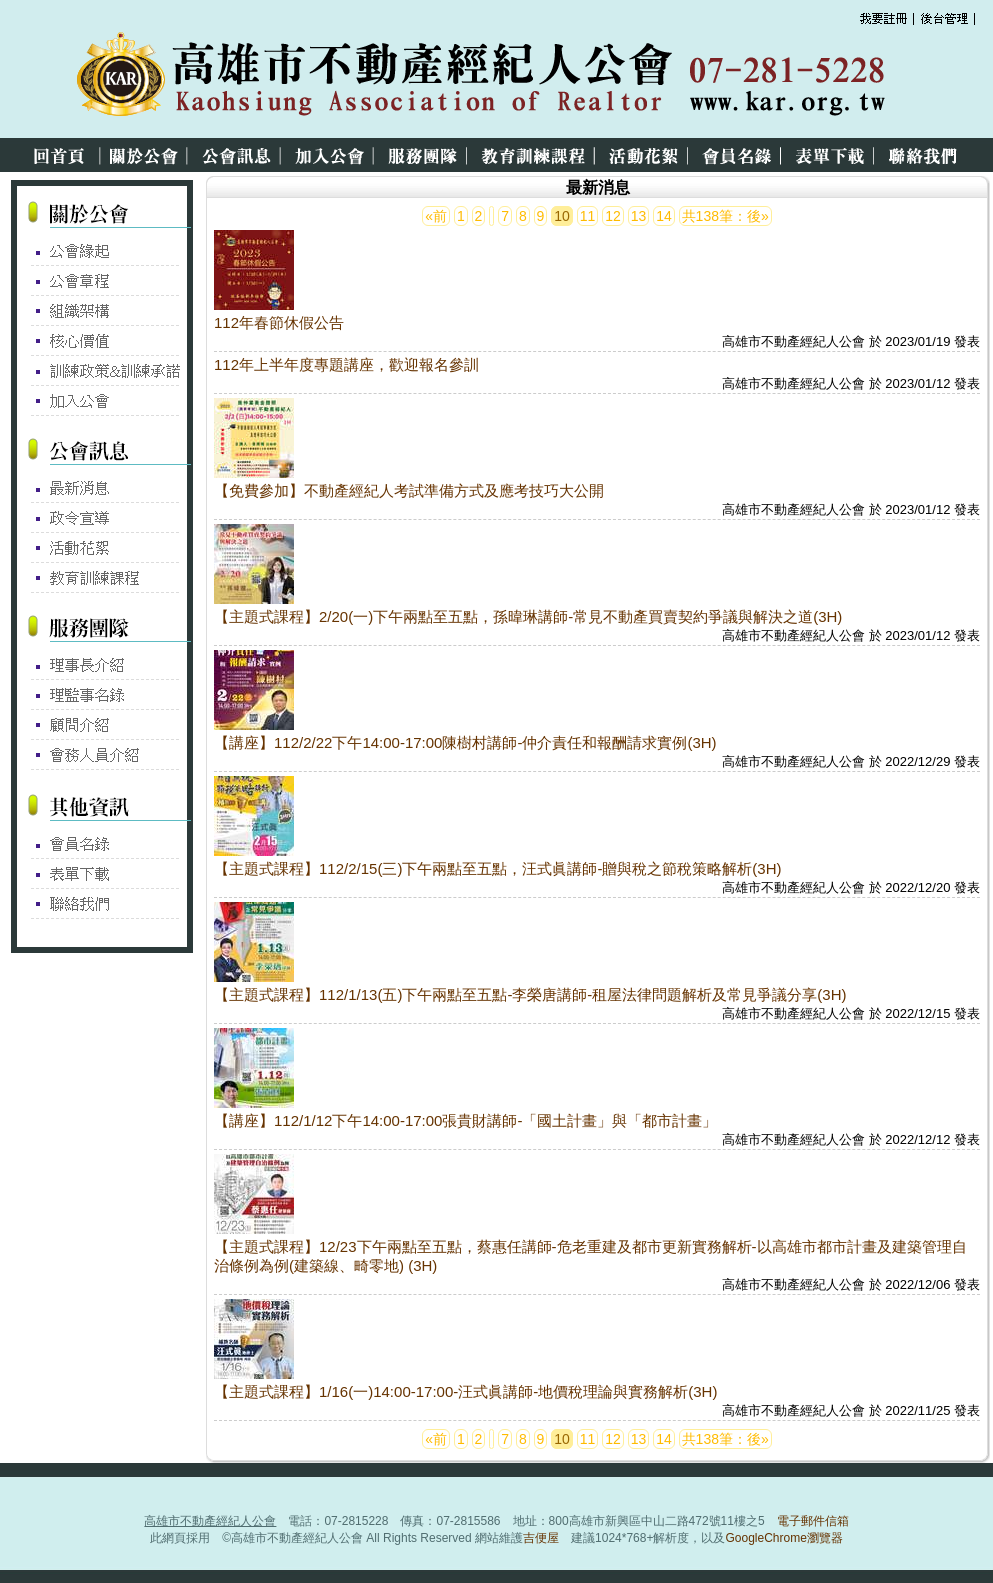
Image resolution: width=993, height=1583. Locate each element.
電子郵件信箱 (813, 1521)
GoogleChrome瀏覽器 (783, 1538)
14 (664, 216)
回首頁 (51, 155)
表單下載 (833, 155)
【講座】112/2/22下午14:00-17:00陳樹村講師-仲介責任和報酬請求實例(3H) (465, 742)
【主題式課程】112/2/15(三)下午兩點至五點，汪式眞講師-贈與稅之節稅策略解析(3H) (498, 868)
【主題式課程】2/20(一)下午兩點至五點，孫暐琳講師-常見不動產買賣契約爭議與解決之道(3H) (528, 616)
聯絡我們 (925, 155)
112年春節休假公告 (279, 322)
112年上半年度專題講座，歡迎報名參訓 (346, 364)
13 (639, 216)
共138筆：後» (725, 216)
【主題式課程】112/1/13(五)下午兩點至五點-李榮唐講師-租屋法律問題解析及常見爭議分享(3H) (530, 994)
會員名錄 (740, 155)
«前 (436, 216)
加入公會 (333, 155)
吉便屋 (541, 1538)
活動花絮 (647, 155)
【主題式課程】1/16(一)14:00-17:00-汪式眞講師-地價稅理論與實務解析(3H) (465, 1391)
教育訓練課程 (536, 155)
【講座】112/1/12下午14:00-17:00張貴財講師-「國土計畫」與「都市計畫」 (465, 1120)
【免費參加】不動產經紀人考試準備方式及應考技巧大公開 (409, 490)
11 (588, 216)
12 (613, 216)
